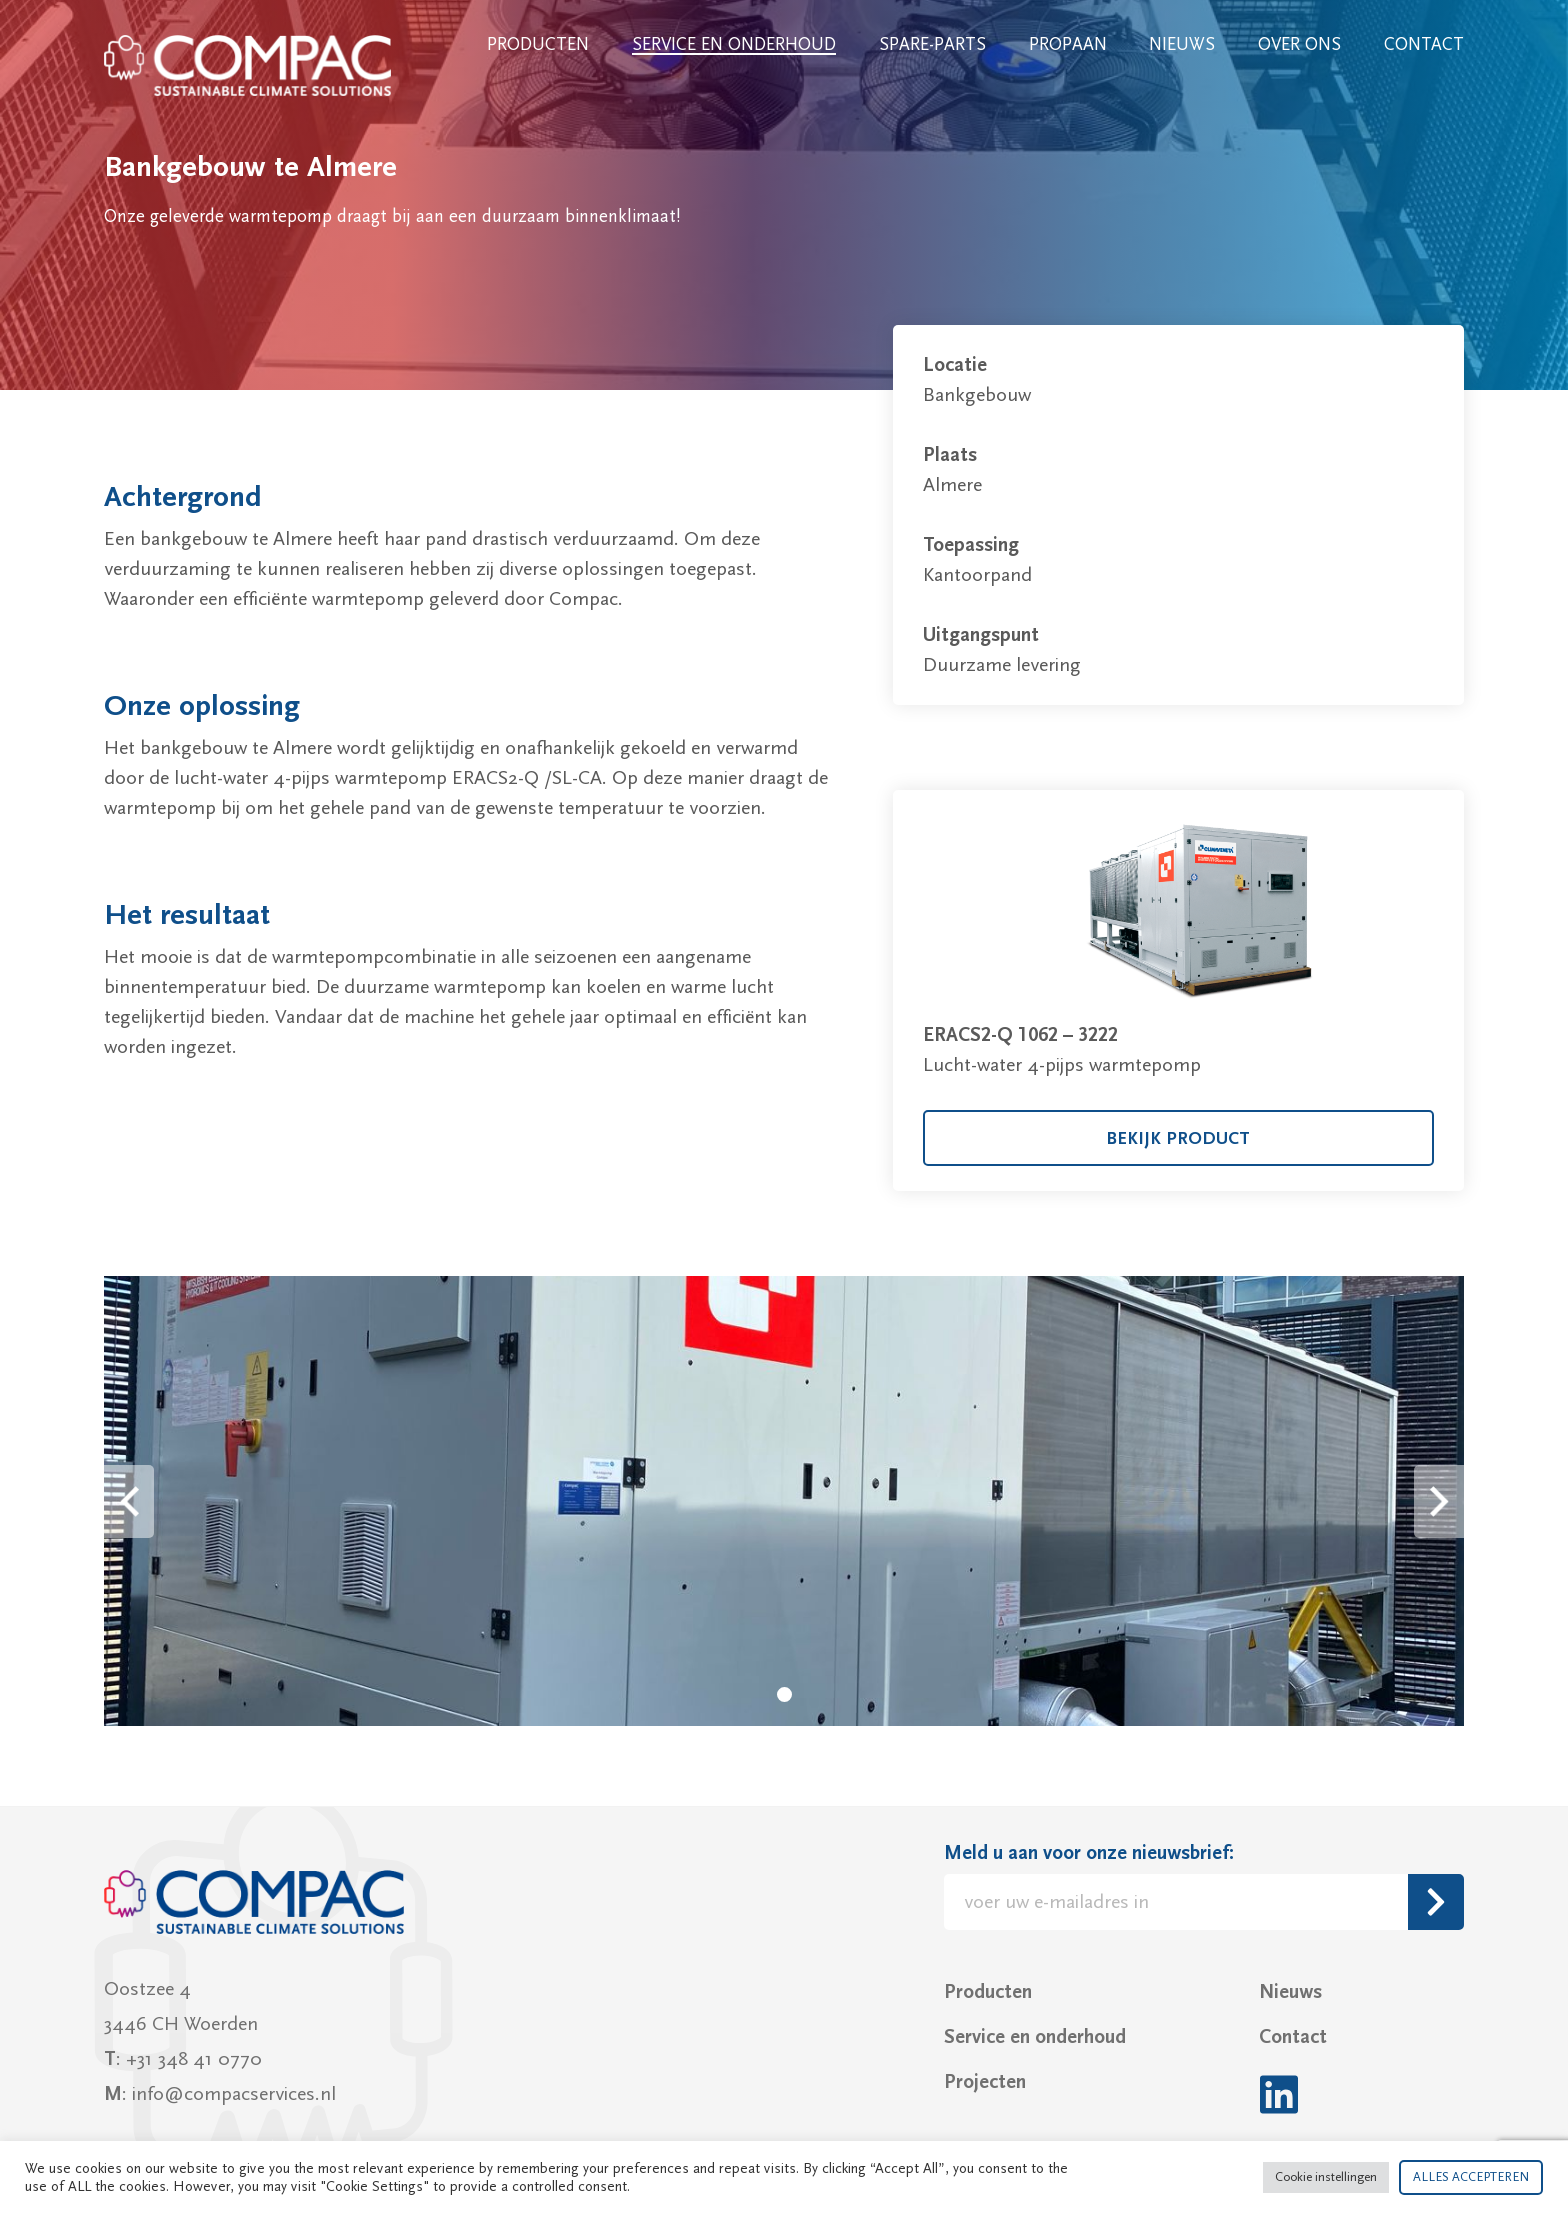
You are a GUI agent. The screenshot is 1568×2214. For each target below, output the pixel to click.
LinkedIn (1278, 2094)
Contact (1424, 44)
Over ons (1299, 44)
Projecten (985, 2082)
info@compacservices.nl (234, 2094)
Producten (538, 44)
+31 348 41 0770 (194, 2059)
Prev (129, 1501)
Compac (249, 65)
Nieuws (1182, 44)
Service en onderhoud (734, 44)
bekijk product (1178, 1138)
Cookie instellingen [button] (1326, 2177)
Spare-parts (932, 44)
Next (1439, 1501)
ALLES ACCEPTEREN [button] (1471, 2177)
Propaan (1068, 44)
